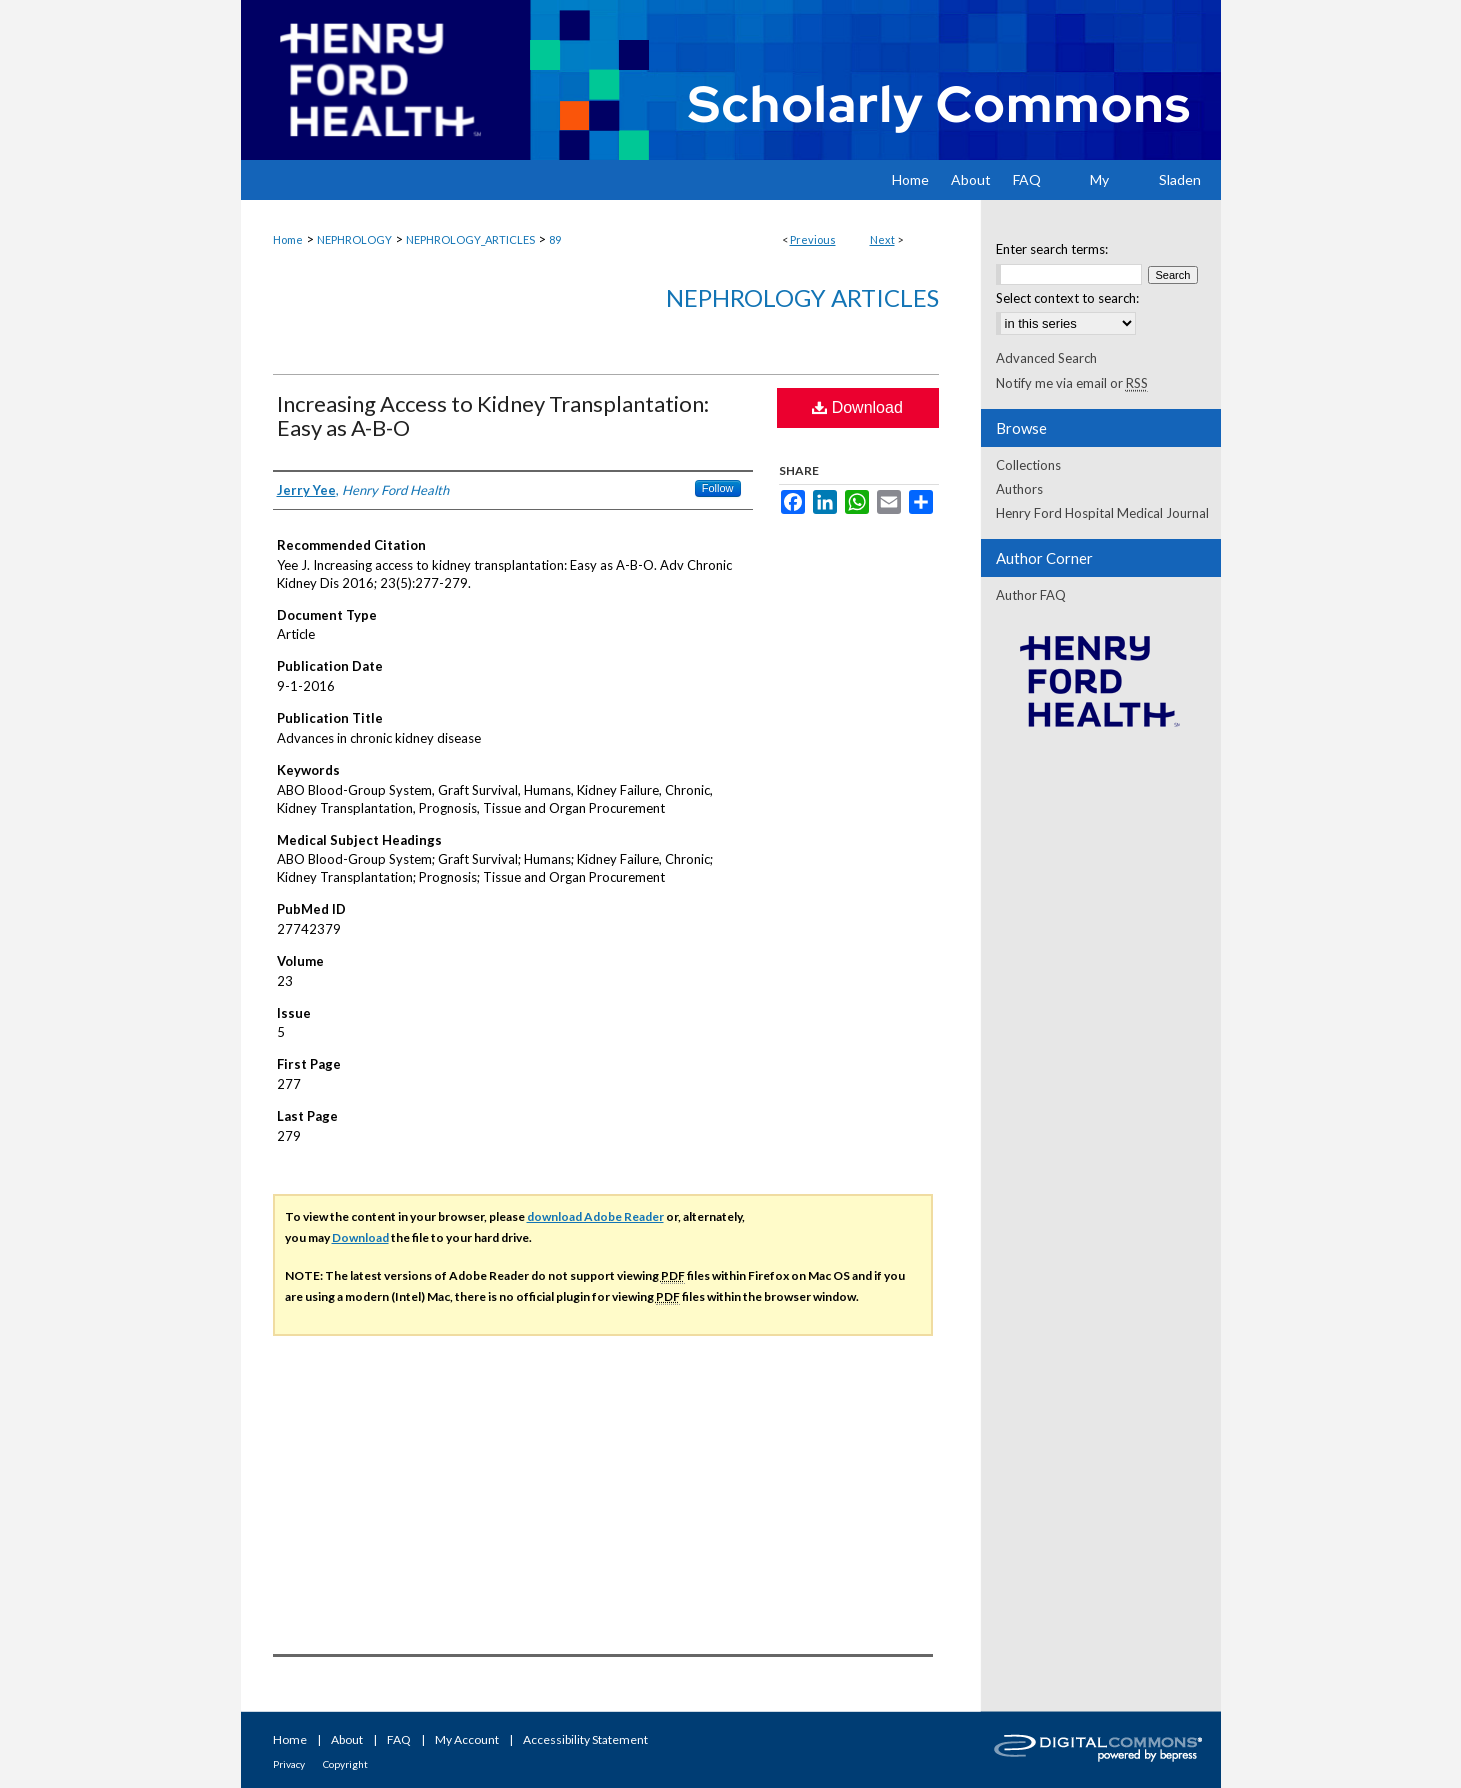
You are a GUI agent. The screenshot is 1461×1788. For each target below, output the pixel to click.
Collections (1028, 465)
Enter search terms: (1052, 249)
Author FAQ (1031, 595)
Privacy (289, 1764)
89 (555, 239)
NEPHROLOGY (354, 239)
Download (857, 407)
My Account (467, 1739)
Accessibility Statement (585, 1739)
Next (882, 239)
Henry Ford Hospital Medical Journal (1102, 513)
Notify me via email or (1072, 383)
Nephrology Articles (802, 297)
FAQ (399, 1739)
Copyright (345, 1764)
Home (288, 239)
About (347, 1739)
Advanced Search (1046, 358)
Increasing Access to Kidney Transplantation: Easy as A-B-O (493, 415)
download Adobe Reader (595, 1216)
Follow (718, 488)
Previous (813, 239)
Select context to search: (1067, 298)
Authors (1019, 489)
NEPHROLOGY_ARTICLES (470, 239)
